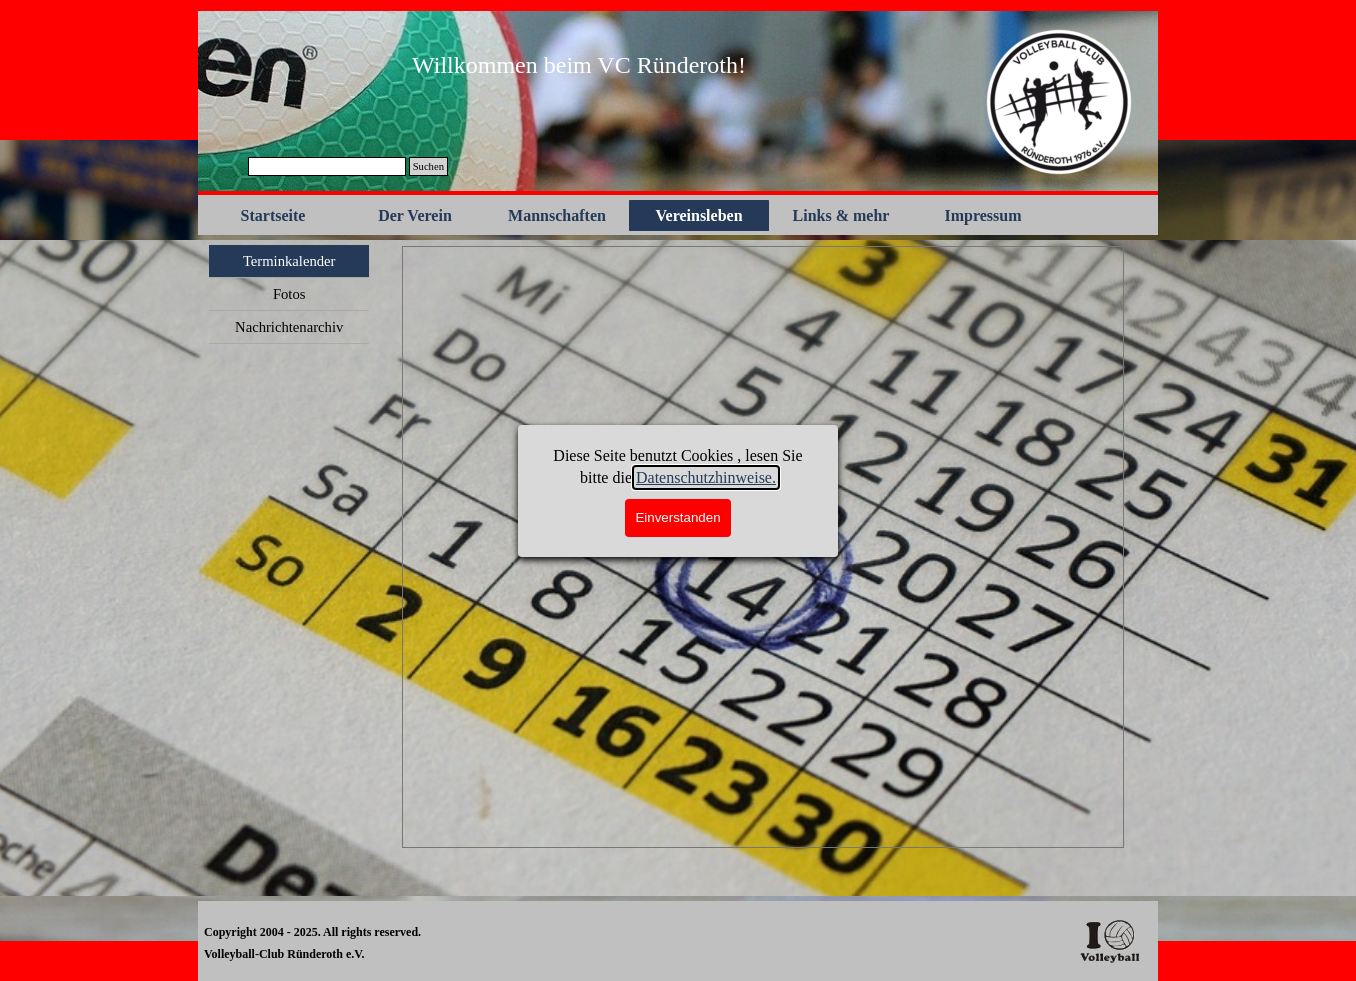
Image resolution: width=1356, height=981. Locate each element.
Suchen (428, 166)
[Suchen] (327, 166)
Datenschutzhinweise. (706, 477)
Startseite (273, 215)
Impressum (982, 215)
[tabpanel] (579, 65)
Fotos (289, 294)
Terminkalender (289, 261)
